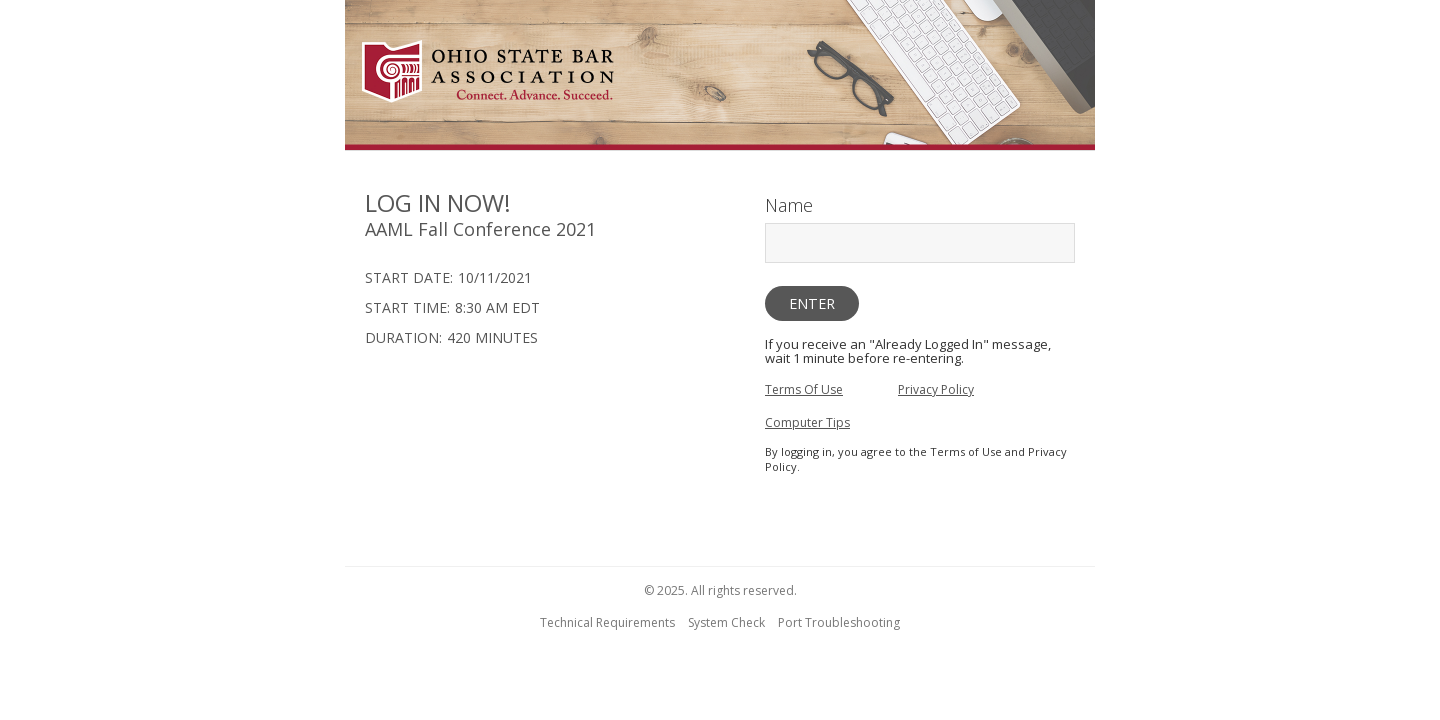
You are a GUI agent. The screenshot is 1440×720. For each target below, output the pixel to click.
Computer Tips (807, 422)
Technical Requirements (607, 622)
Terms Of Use (804, 389)
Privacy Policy (936, 389)
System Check (726, 622)
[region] (720, 78)
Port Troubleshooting (839, 622)
